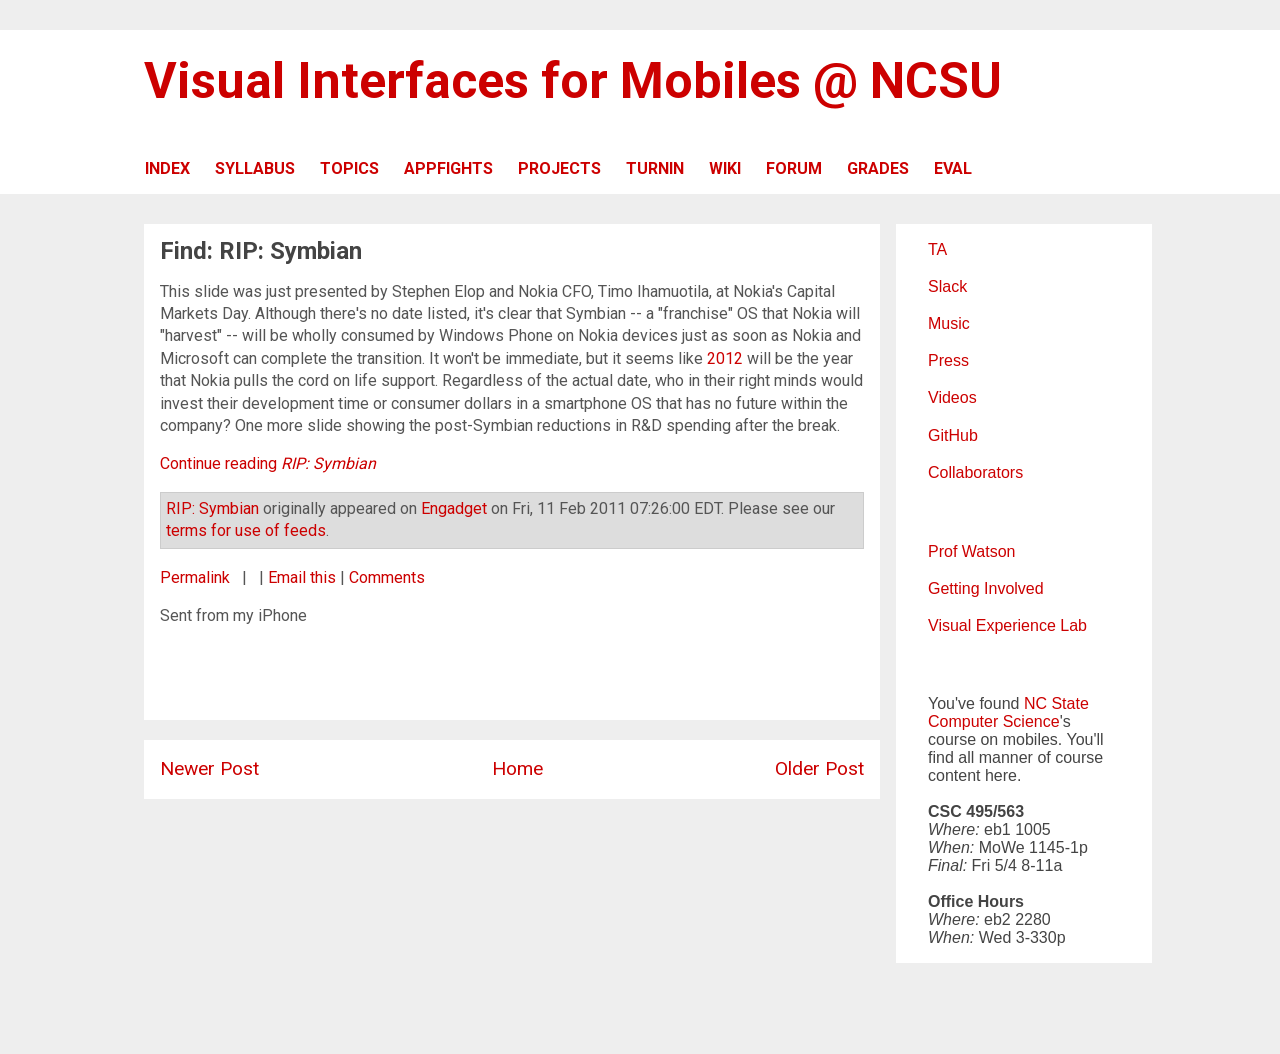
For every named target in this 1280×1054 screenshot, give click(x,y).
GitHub (953, 435)
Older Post (819, 768)
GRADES (878, 168)
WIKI (725, 168)
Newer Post (209, 768)
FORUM (794, 168)
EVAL (953, 168)
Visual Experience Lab (1007, 625)
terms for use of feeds (246, 530)
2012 (725, 358)
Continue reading (268, 463)
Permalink (195, 577)
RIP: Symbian (212, 508)
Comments (387, 577)
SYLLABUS (255, 168)
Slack (947, 286)
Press (948, 360)
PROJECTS (559, 168)
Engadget (454, 508)
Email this (302, 577)
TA (937, 249)
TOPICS (349, 168)
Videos (952, 397)
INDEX (167, 168)
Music (949, 323)
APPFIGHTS (448, 168)
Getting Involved (986, 588)
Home (517, 768)
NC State (1056, 703)
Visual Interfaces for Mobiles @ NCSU (573, 81)
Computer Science (994, 721)
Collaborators (975, 472)
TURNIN (655, 168)
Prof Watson (971, 551)
